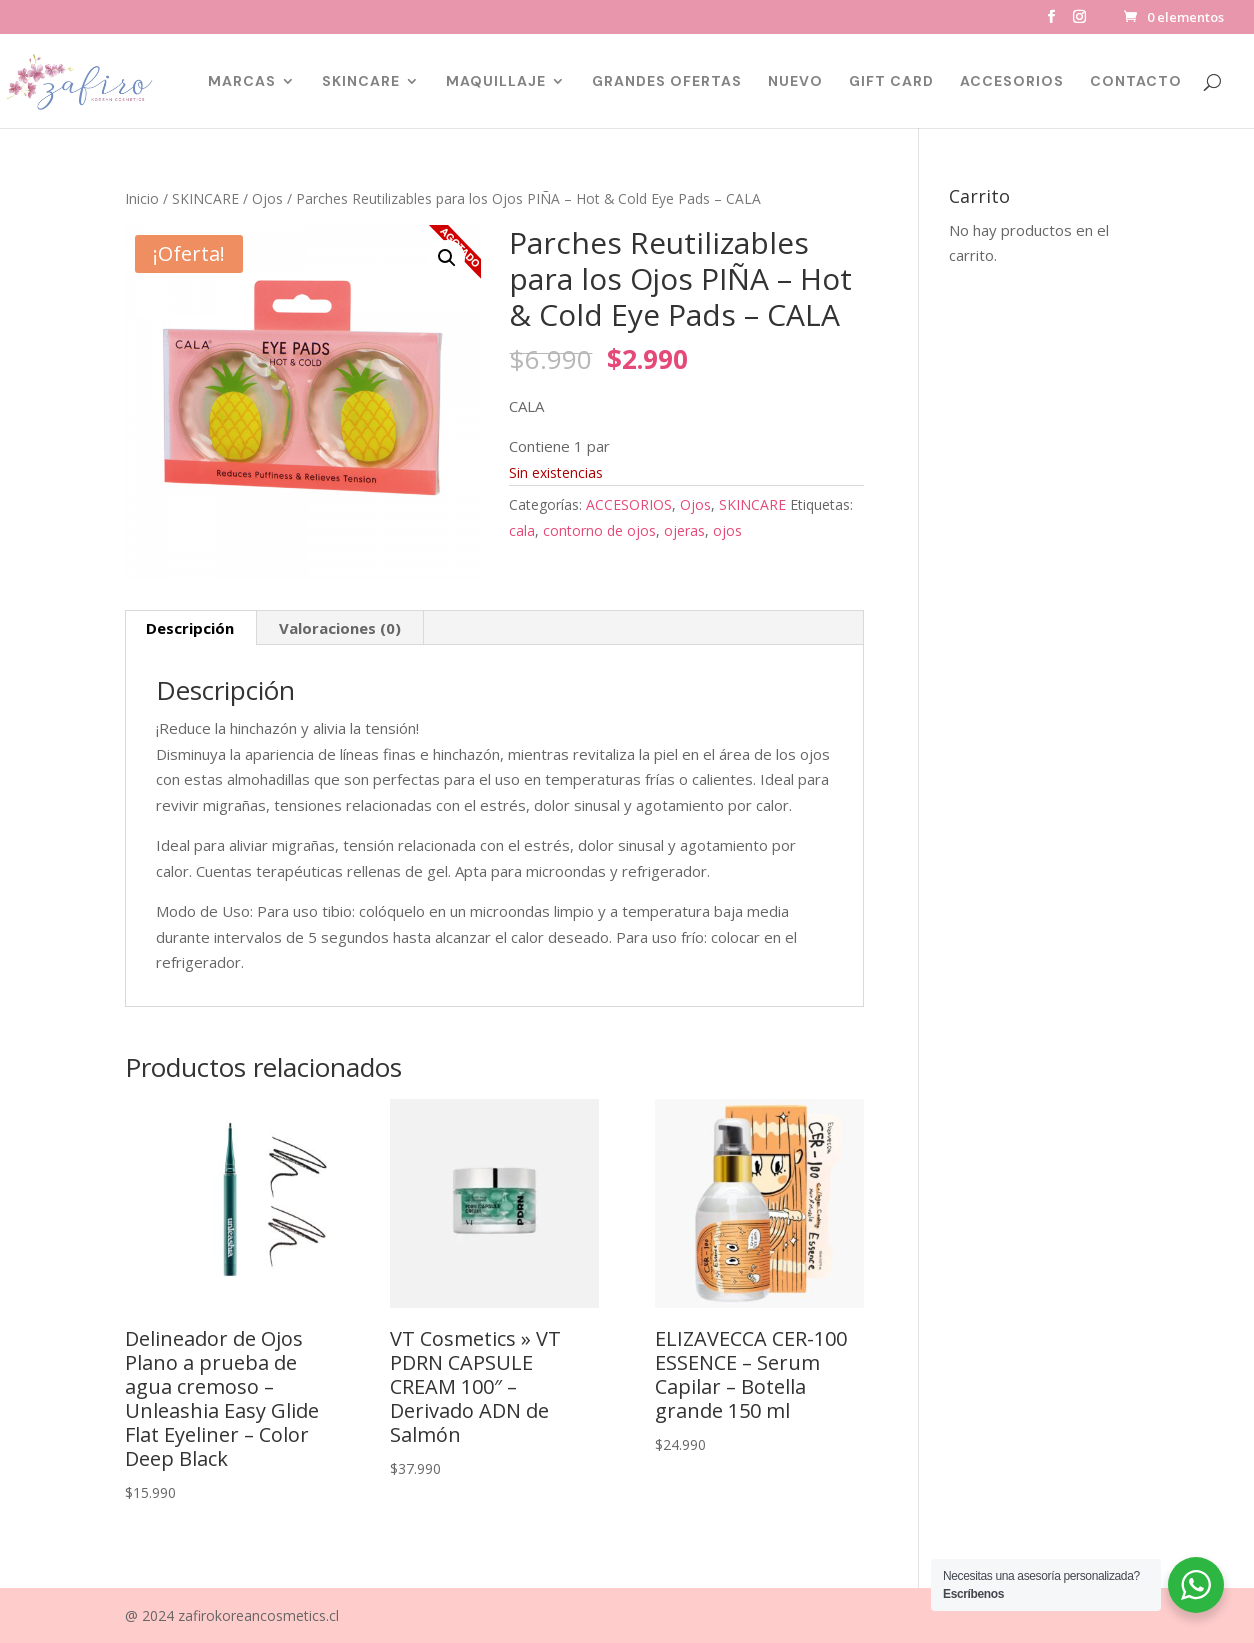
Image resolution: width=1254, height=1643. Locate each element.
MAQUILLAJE (496, 82)
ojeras (684, 530)
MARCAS (242, 82)
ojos (727, 530)
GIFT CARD (891, 82)
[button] (447, 258)
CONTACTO (1136, 82)
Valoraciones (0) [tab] (340, 628)
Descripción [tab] (190, 628)
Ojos (267, 198)
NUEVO (795, 82)
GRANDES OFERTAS (667, 82)
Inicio (142, 198)
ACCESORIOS (1012, 82)
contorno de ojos (599, 530)
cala (522, 530)
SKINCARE (361, 82)
